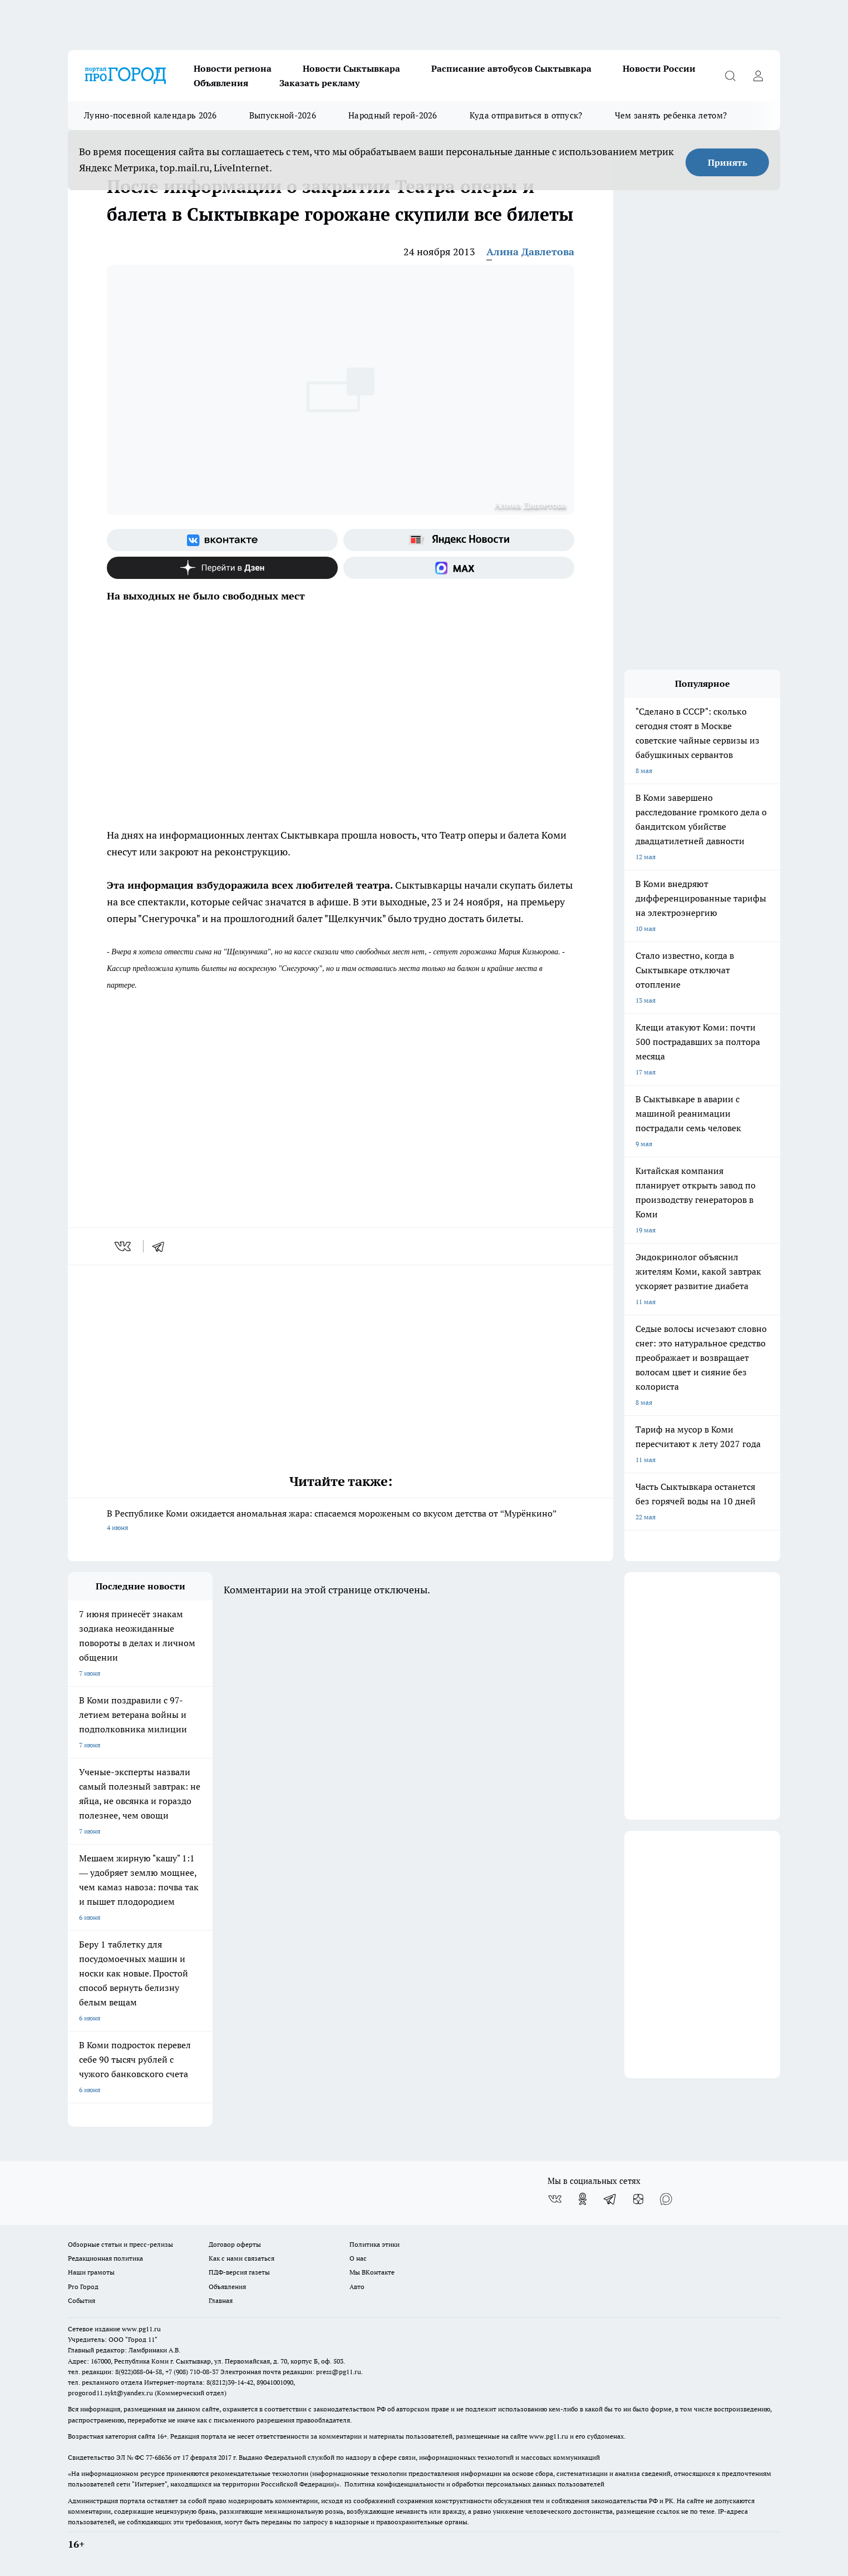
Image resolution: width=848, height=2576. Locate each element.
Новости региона (233, 68)
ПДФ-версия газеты (239, 2272)
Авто (356, 2286)
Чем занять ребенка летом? (671, 115)
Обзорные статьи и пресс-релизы (120, 2244)
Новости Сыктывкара (351, 68)
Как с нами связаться (241, 2258)
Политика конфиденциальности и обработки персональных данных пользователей (474, 2484)
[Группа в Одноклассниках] (582, 2199)
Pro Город (83, 2286)
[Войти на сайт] (758, 76)
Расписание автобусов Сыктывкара (511, 68)
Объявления (221, 82)
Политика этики (374, 2244)
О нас (358, 2258)
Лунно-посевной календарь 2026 (150, 115)
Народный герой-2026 (392, 115)
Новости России (659, 68)
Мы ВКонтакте (372, 2272)
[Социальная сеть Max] (458, 568)
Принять (727, 162)
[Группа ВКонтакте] (222, 540)
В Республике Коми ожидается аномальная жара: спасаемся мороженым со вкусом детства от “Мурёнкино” (340, 1521)
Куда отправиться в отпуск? (526, 115)
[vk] (124, 1246)
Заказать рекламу (319, 82)
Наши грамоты (91, 2272)
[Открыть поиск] (730, 76)
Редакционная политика (105, 2258)
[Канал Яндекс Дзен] (222, 568)
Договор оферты (235, 2244)
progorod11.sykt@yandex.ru (110, 2393)
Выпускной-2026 (282, 115)
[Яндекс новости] (458, 540)
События (81, 2300)
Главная (221, 2300)
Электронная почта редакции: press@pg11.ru (290, 2371)
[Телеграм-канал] (610, 2199)
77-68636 (158, 2457)
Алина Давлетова (530, 251)
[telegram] (162, 1246)
